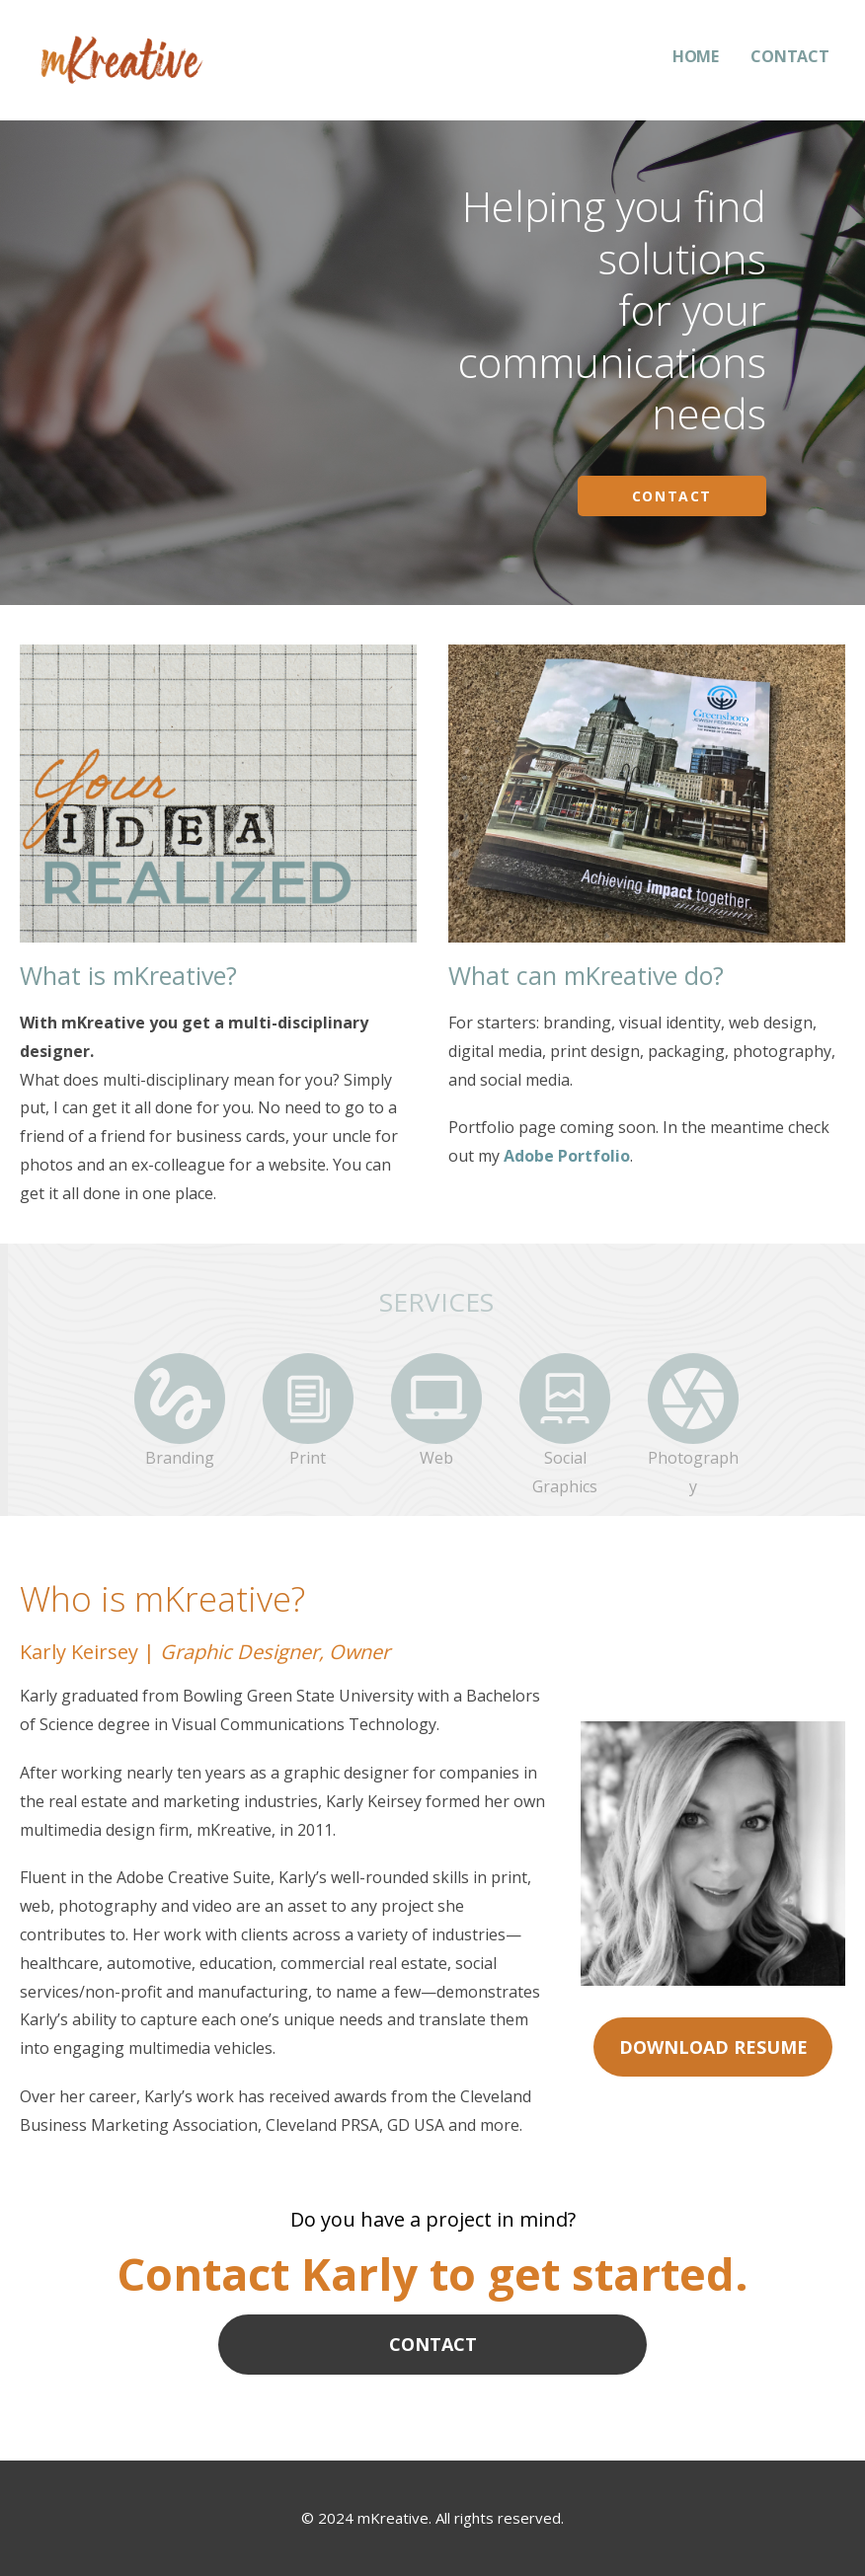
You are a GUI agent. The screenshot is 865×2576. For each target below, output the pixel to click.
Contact (672, 496)
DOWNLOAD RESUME (713, 2047)
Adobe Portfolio (567, 1156)
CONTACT (789, 56)
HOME (695, 56)
